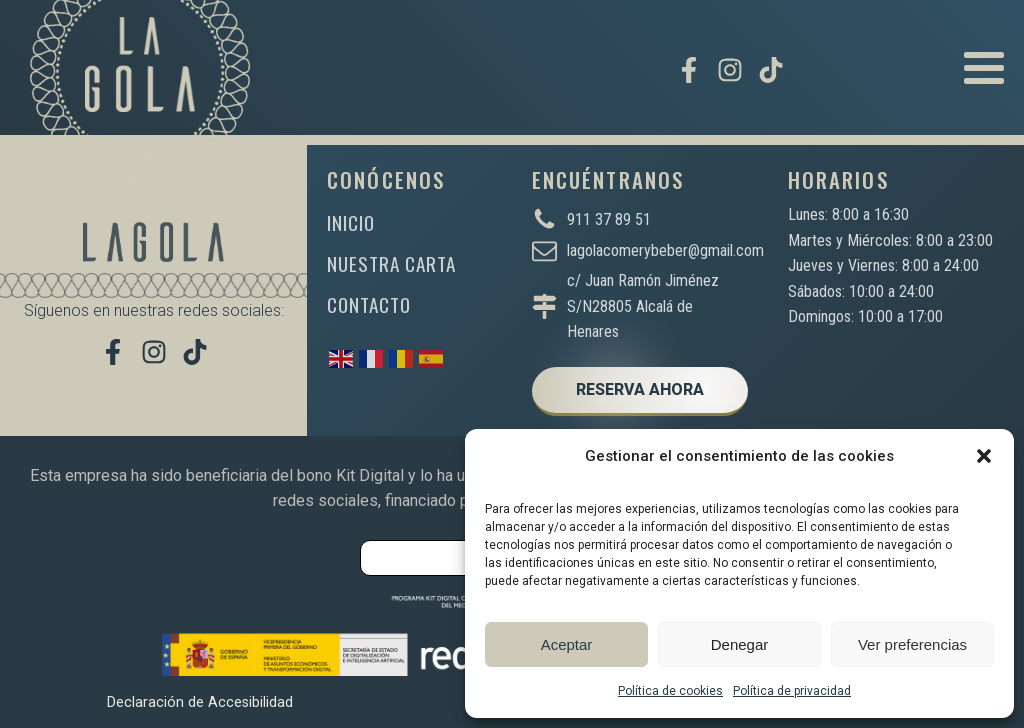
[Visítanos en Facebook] (689, 70)
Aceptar (567, 644)
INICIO (351, 222)
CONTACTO (369, 304)
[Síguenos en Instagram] (730, 70)
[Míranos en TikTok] (771, 70)
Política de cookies (670, 691)
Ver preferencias (912, 644)
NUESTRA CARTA (391, 263)
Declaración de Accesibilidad (200, 702)
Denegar (740, 644)
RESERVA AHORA (640, 389)
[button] (984, 456)
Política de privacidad (792, 691)
